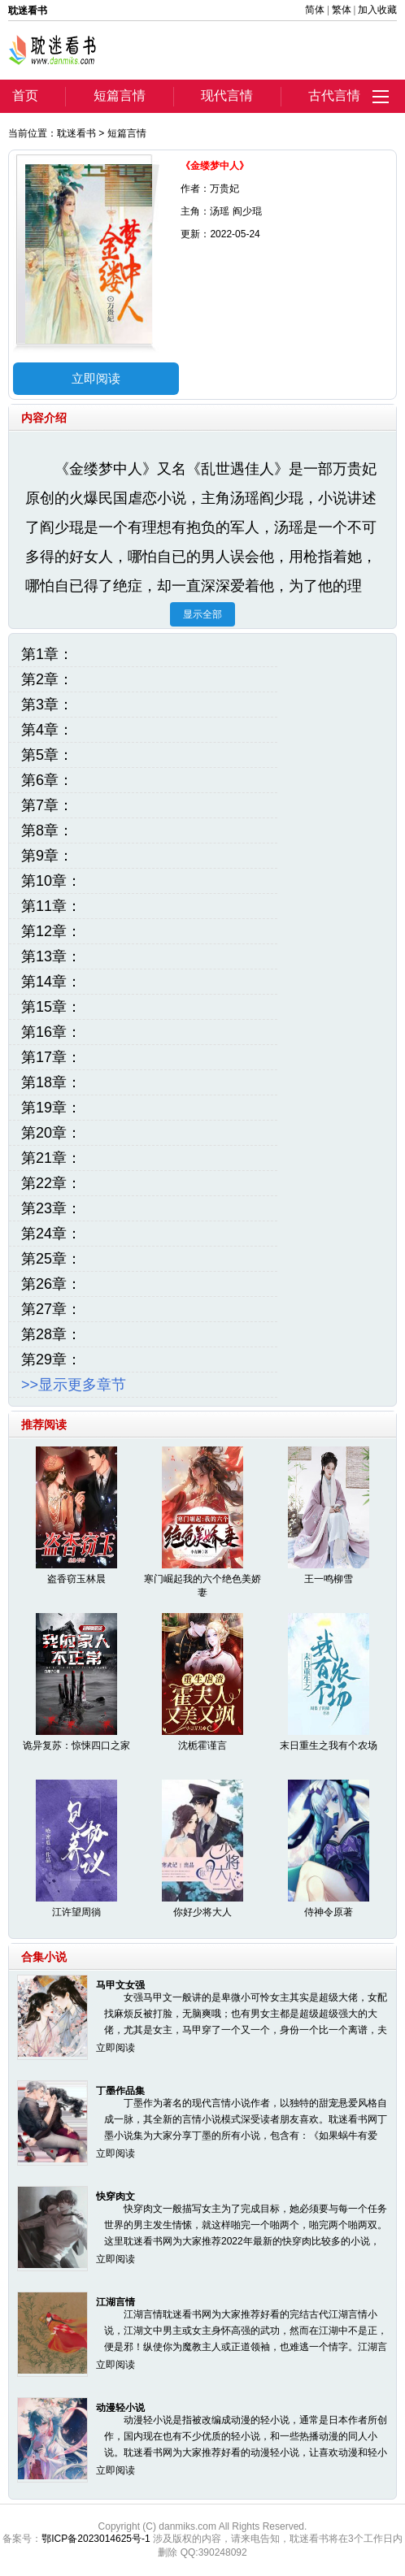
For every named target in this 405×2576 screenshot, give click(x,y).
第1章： (47, 654)
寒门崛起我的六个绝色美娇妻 (202, 1585)
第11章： (51, 906)
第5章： (47, 755)
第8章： (47, 830)
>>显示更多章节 (73, 1385)
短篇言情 (120, 95)
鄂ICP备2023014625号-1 (95, 2538)
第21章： (51, 1158)
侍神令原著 (328, 1912)
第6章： (47, 780)
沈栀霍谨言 (202, 1745)
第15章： (51, 1007)
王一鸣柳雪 (328, 1579)
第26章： (51, 1284)
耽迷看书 (76, 133)
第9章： (47, 856)
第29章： (51, 1359)
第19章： (51, 1107)
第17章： (51, 1057)
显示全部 (202, 614)
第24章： (51, 1233)
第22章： (51, 1183)
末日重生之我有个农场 (328, 1745)
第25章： (51, 1259)
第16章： (51, 1032)
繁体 (341, 9)
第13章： (51, 956)
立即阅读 (96, 378)
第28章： (51, 1334)
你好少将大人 (202, 1912)
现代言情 (227, 95)
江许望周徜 (76, 1912)
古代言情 (334, 95)
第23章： (51, 1208)
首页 (25, 95)
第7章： (47, 805)
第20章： (51, 1133)
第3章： (47, 704)
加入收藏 (377, 9)
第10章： (51, 881)
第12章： (51, 931)
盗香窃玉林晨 (76, 1579)
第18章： (51, 1082)
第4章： (47, 730)
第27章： (51, 1309)
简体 (314, 9)
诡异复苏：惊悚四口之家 (76, 1745)
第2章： (47, 679)
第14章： (51, 982)
